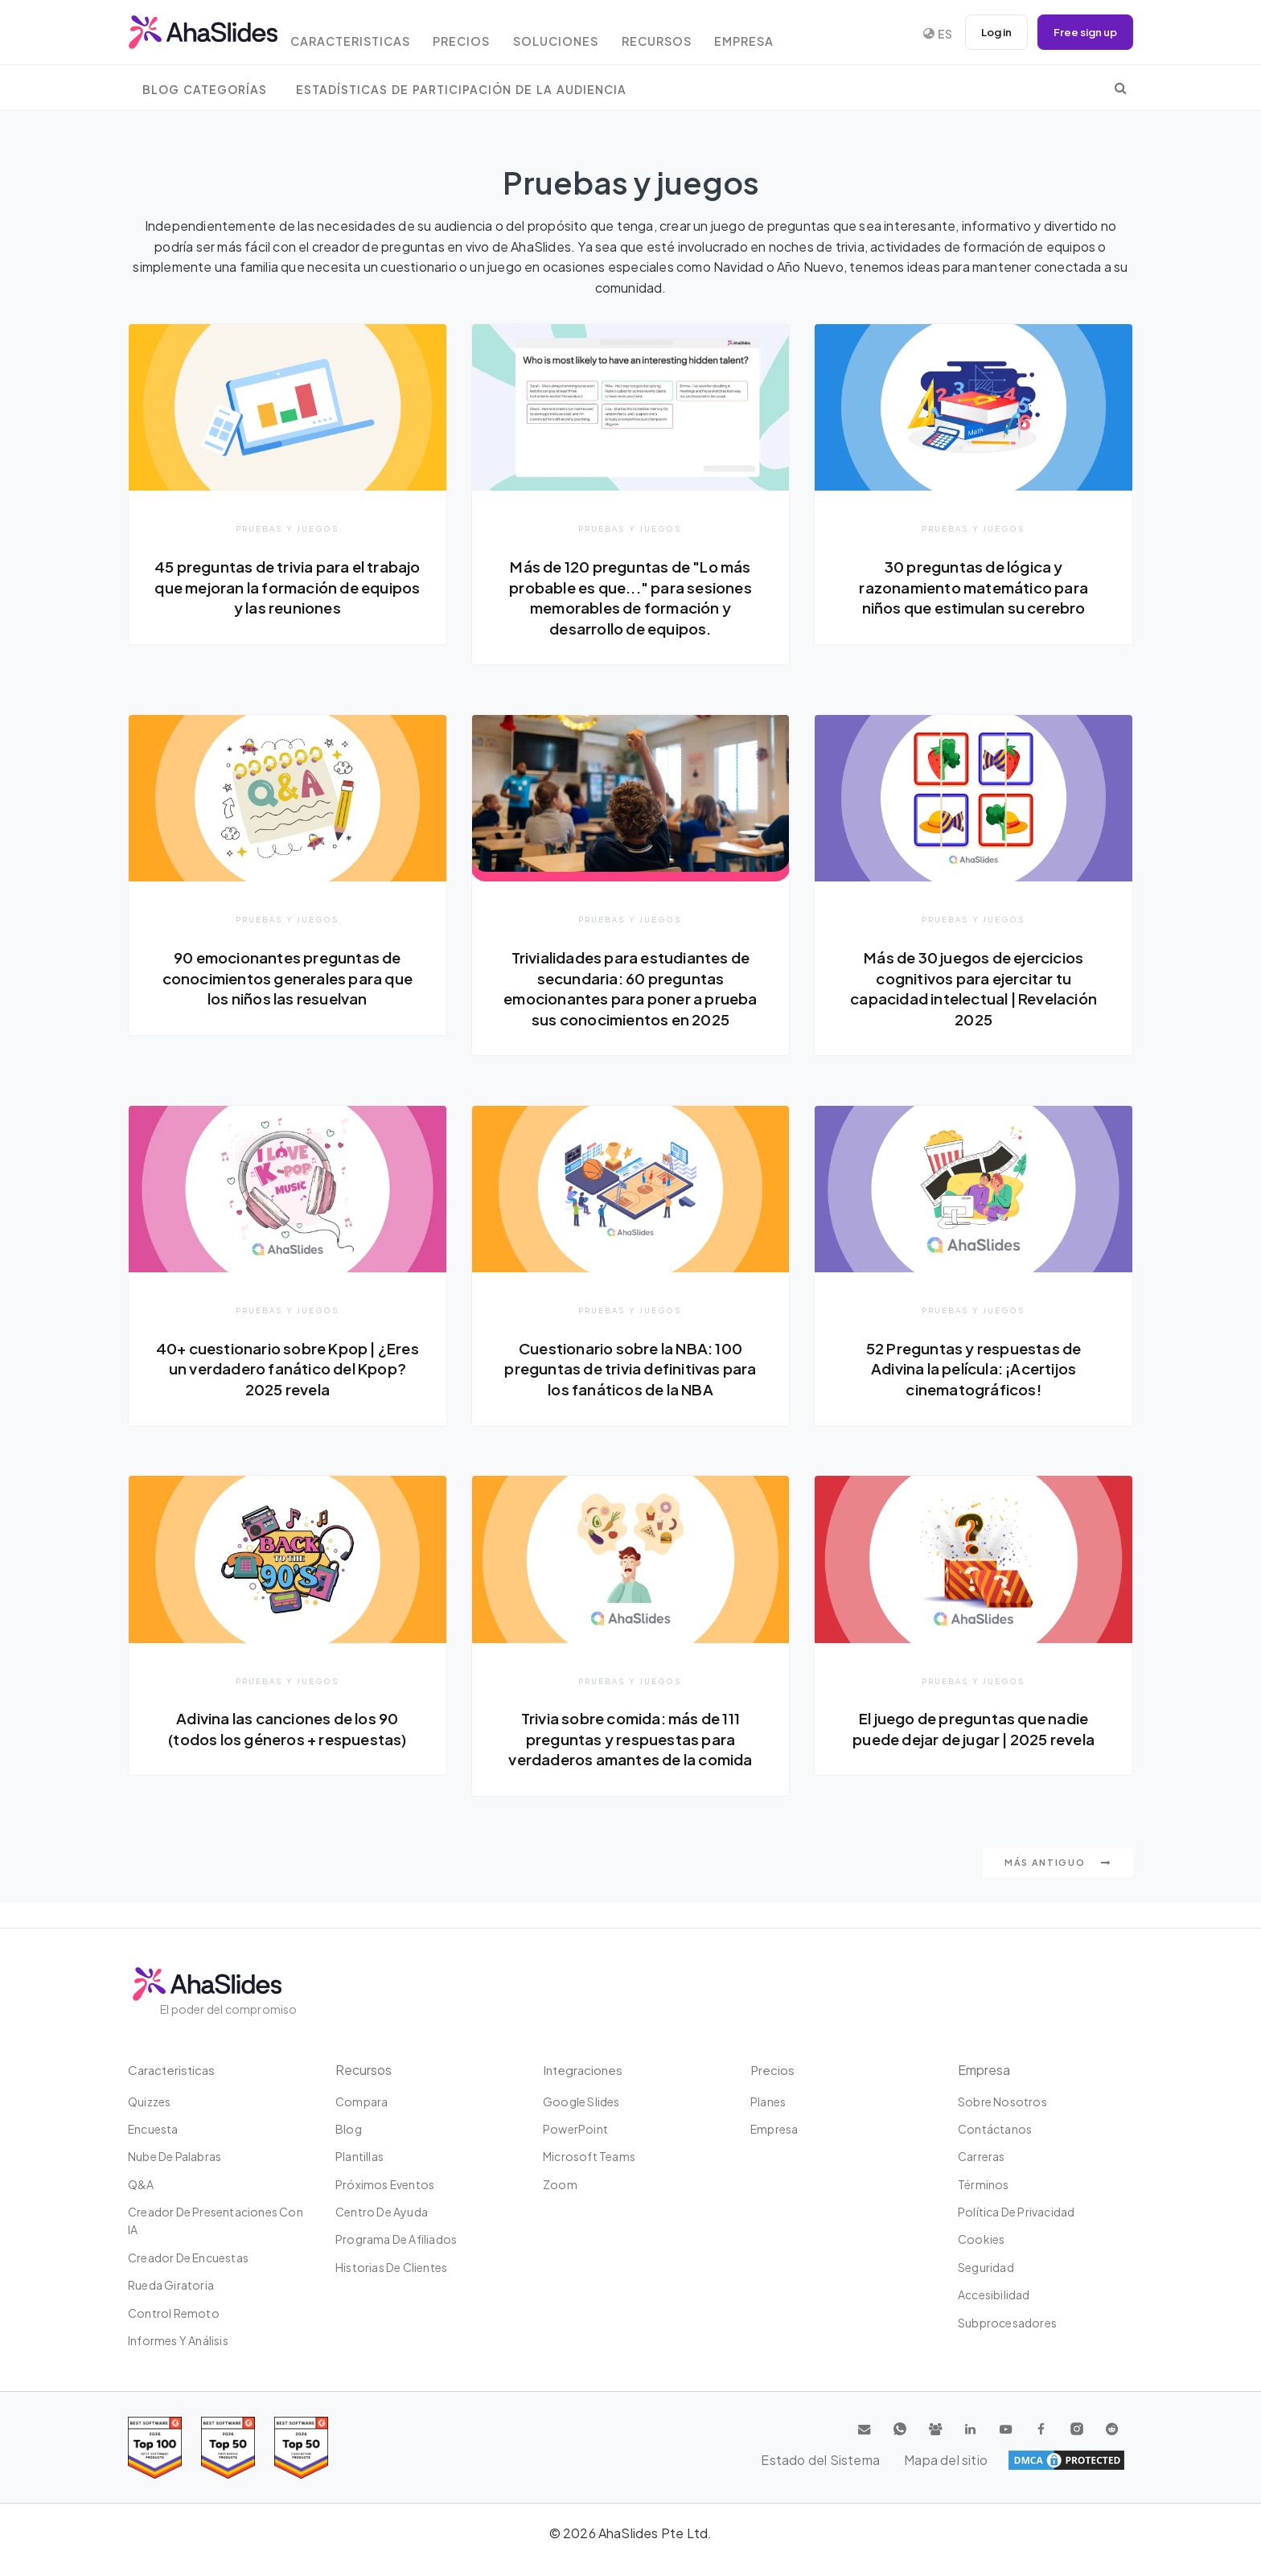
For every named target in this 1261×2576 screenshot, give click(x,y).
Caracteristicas (365, 34)
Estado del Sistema (969, 2460)
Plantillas (359, 2156)
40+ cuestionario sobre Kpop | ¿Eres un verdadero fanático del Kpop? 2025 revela (287, 1391)
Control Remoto (174, 2313)
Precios (482, 34)
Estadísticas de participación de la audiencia (461, 90)
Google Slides (581, 2101)
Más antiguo (1057, 1886)
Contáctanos (995, 2129)
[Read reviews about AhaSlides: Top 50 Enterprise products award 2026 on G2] (301, 2448)
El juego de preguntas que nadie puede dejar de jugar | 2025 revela (974, 1752)
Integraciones (584, 2069)
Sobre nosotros (1002, 2101)
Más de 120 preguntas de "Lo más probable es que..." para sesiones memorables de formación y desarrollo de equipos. (631, 597)
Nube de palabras (174, 2156)
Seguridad (986, 2267)
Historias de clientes (391, 2267)
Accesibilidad (994, 2294)
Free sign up (1082, 32)
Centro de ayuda (381, 2211)
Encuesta (153, 2129)
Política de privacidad (1016, 2211)
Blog (348, 2129)
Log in (988, 32)
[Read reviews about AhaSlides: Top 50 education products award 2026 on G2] (228, 2448)
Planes (768, 2101)
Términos (983, 2184)
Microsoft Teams (589, 2156)
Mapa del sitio (1083, 2460)
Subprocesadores (1007, 2322)
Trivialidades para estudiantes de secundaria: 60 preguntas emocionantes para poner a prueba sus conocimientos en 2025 (631, 999)
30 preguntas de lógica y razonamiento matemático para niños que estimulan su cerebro (973, 587)
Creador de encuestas (188, 2257)
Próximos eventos (384, 2184)
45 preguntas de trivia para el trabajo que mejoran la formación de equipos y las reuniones (287, 587)
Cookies (981, 2239)
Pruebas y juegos (287, 528)
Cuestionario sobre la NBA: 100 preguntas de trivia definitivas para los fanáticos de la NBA (630, 1391)
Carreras (981, 2156)
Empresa (779, 34)
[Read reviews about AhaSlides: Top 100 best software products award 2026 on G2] (155, 2448)
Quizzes (149, 2101)
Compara (361, 2101)
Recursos (686, 34)
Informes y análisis (178, 2340)
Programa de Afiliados (396, 2239)
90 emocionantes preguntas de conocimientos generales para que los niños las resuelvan (287, 978)
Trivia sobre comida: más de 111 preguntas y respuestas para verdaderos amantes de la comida (630, 1762)
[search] (1120, 88)
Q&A (141, 2184)
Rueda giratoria (171, 2285)
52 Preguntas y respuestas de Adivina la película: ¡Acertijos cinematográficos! (974, 1391)
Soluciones (580, 34)
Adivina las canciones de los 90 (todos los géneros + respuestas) (287, 1752)
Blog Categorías (204, 90)
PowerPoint (575, 2129)
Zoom (560, 2184)
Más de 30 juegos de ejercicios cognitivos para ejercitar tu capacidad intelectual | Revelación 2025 (973, 988)
